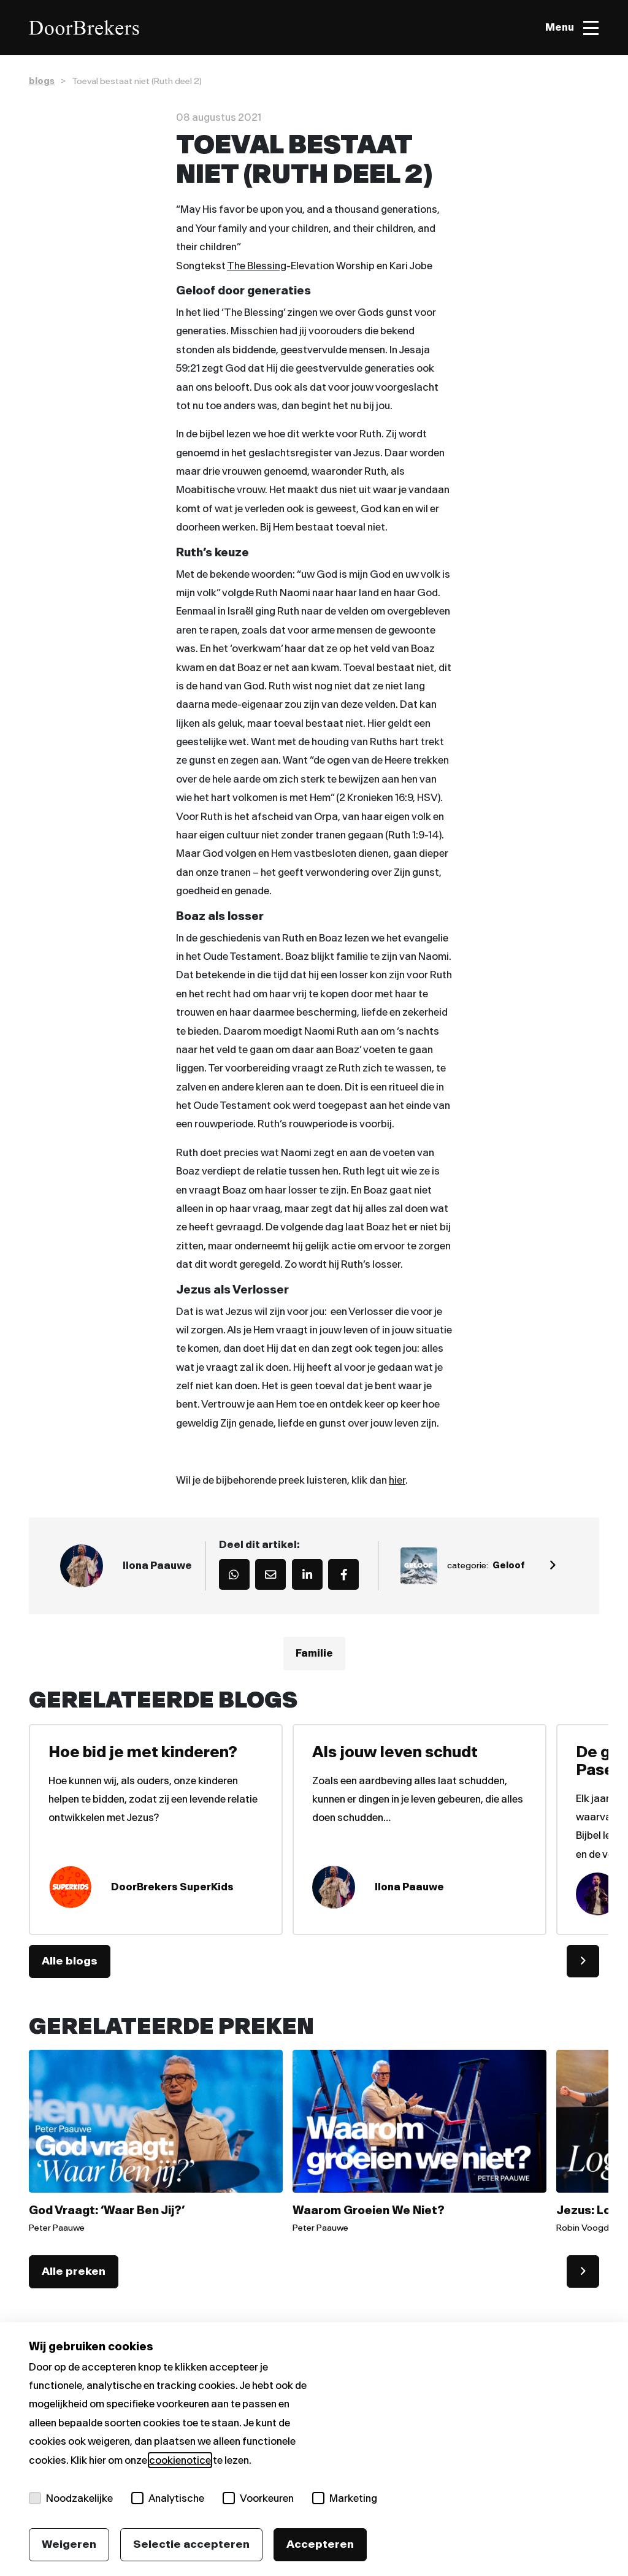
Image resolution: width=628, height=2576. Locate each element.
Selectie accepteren (191, 2544)
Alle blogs (70, 1960)
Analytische (167, 2498)
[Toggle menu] (572, 28)
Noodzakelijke (71, 2498)
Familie (314, 1653)
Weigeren (69, 2544)
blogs (42, 81)
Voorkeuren (258, 2498)
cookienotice (180, 2460)
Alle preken (73, 2271)
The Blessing (256, 265)
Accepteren (320, 2544)
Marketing (344, 2498)
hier (397, 1480)
